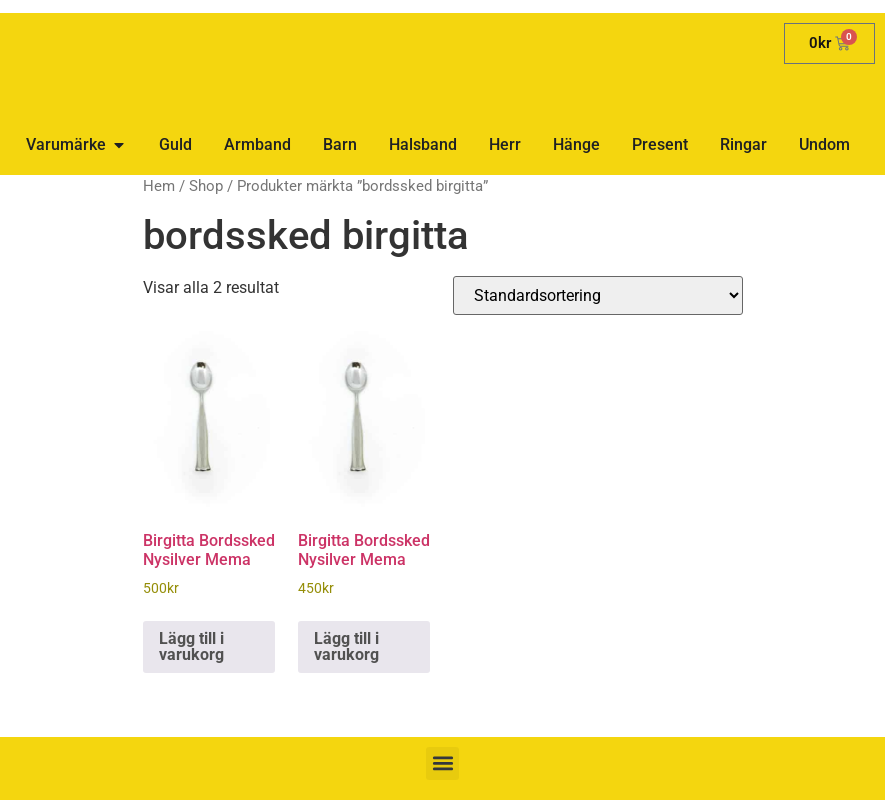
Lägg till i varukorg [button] (191, 646)
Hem (159, 186)
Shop (206, 186)
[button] (442, 763)
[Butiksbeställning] (598, 295)
